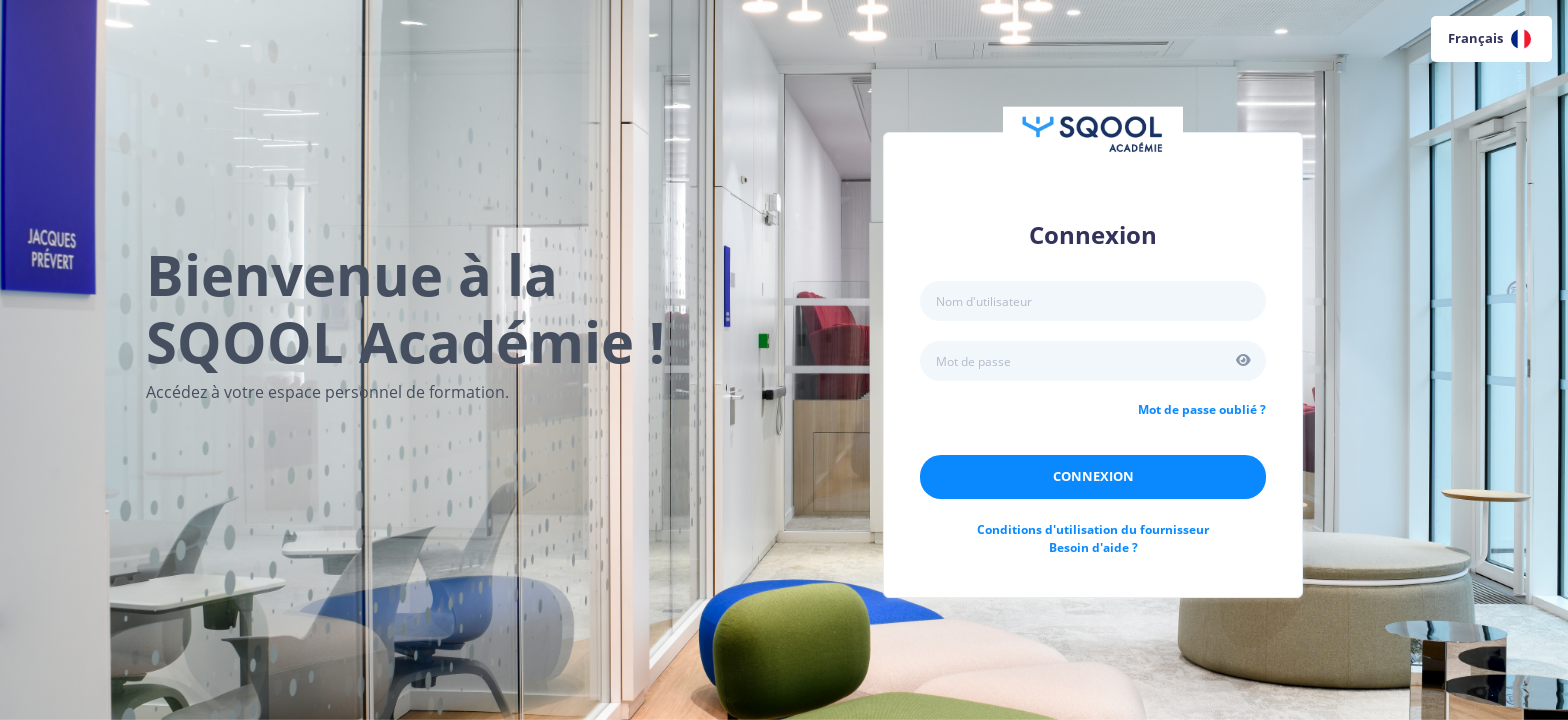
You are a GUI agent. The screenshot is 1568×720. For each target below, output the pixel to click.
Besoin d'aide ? (1093, 547)
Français (1489, 39)
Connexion (1093, 476)
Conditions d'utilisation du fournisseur (1093, 529)
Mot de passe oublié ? (1202, 409)
